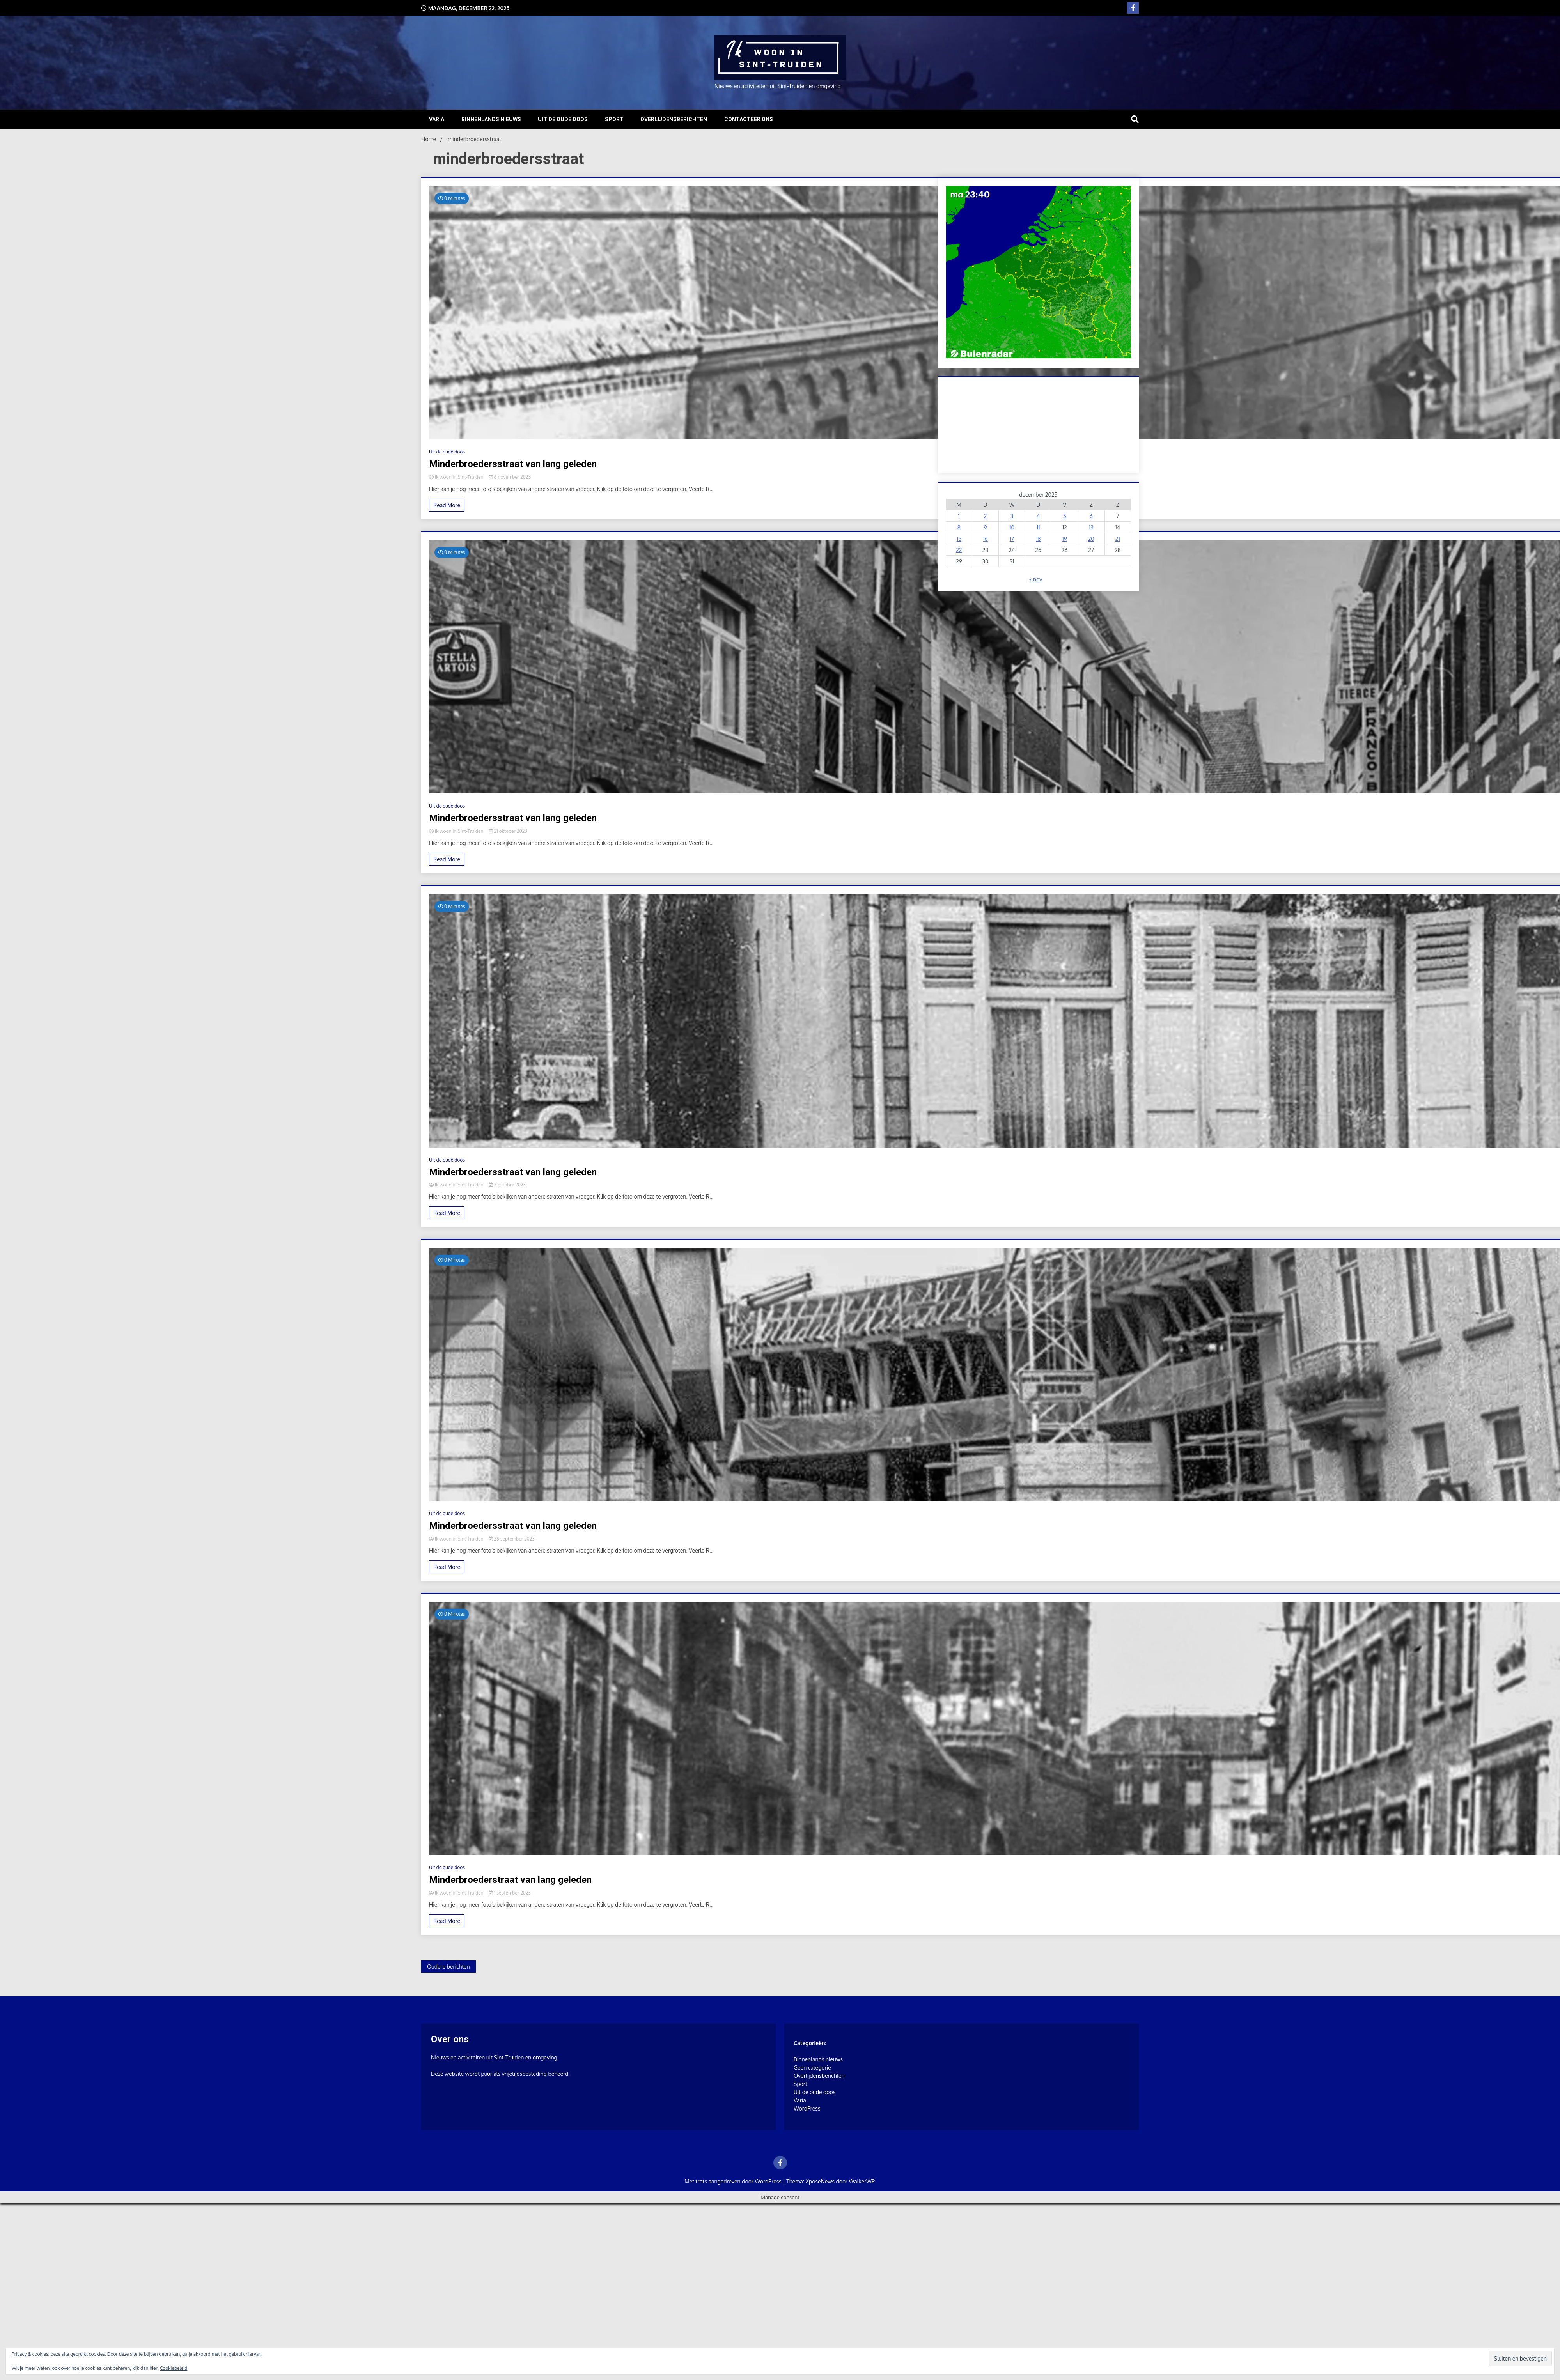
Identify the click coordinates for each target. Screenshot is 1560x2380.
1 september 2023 (510, 1893)
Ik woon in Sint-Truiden (457, 477)
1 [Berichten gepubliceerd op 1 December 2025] (959, 516)
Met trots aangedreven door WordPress (733, 2181)
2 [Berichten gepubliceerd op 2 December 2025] (985, 516)
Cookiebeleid (174, 2368)
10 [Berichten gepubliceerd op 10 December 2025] (1011, 527)
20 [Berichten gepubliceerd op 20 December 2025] (1091, 538)
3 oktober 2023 (507, 1185)
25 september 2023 (512, 1539)
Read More (446, 505)
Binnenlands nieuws (491, 119)
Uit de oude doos (563, 119)
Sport (614, 119)
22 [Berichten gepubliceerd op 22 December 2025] (959, 550)
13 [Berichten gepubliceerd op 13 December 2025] (1091, 527)
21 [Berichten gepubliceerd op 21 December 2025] (1117, 538)
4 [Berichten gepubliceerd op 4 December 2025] (1038, 516)
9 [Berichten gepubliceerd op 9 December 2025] (985, 527)
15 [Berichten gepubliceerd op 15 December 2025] (959, 538)
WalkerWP (861, 2181)
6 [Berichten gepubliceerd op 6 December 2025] (1091, 516)
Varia (436, 119)
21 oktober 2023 (508, 831)
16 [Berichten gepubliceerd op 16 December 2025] (985, 538)
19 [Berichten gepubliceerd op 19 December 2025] (1064, 538)
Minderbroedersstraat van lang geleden (513, 464)
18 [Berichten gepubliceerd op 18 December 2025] (1038, 538)
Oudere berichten (448, 1966)
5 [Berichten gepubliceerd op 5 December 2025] (1064, 516)
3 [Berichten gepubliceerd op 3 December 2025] (1012, 516)
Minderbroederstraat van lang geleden (510, 1879)
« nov (1035, 579)
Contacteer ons (748, 119)
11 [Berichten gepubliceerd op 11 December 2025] (1038, 527)
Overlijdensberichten (673, 119)
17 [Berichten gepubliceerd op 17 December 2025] (1012, 538)
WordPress (807, 2108)
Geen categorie (812, 2067)
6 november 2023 (510, 477)
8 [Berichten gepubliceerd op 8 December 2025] (959, 527)
